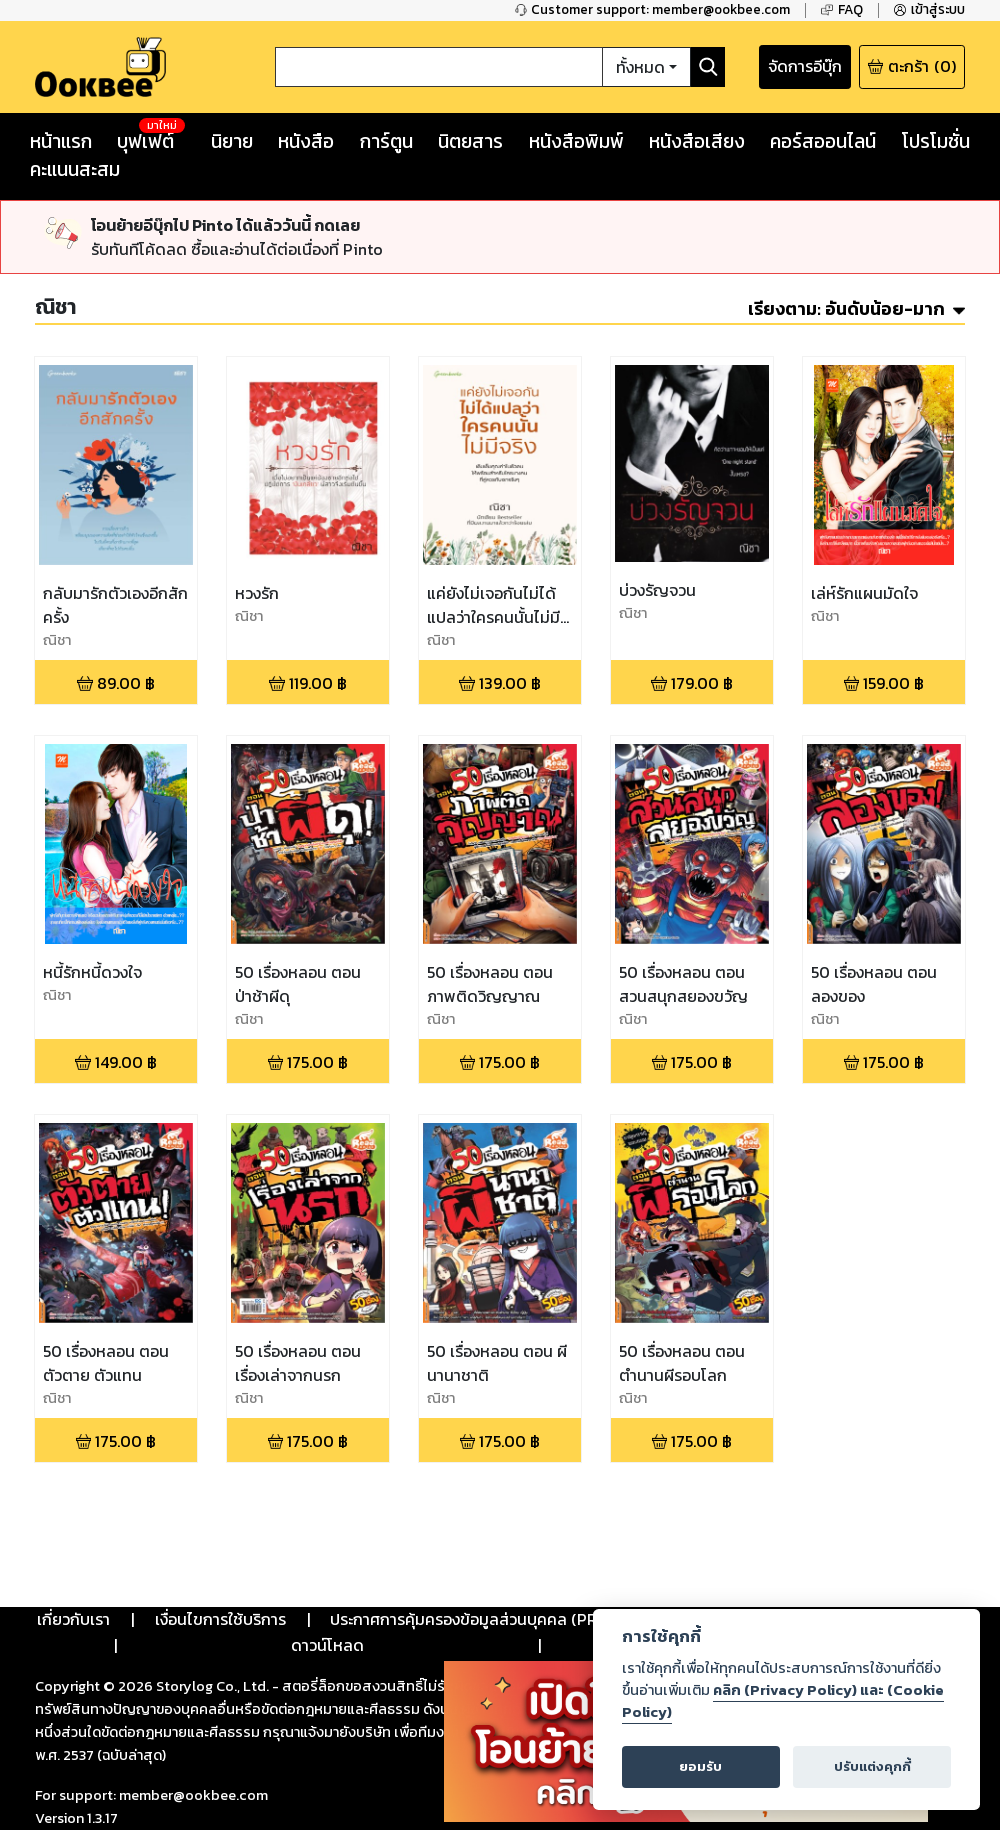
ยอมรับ (700, 1766)
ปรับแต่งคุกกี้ (872, 1766)
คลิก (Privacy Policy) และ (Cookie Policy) (783, 1701)
